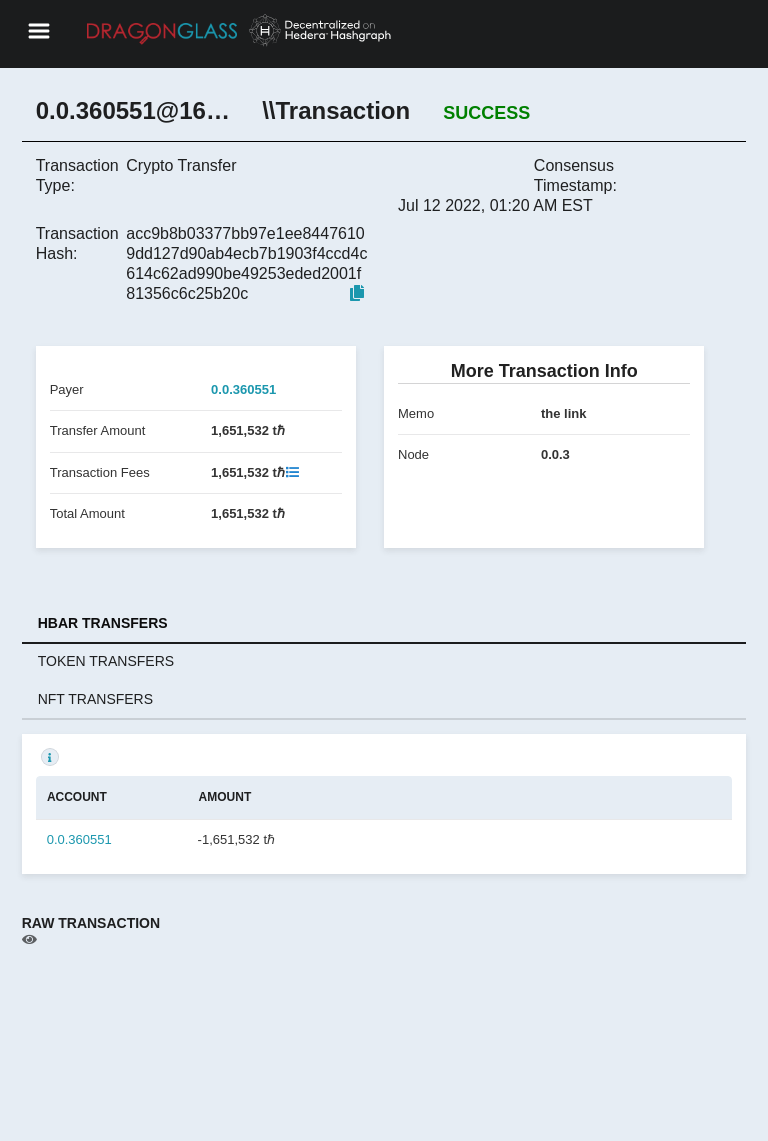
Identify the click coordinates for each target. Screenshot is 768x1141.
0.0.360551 (243, 389)
